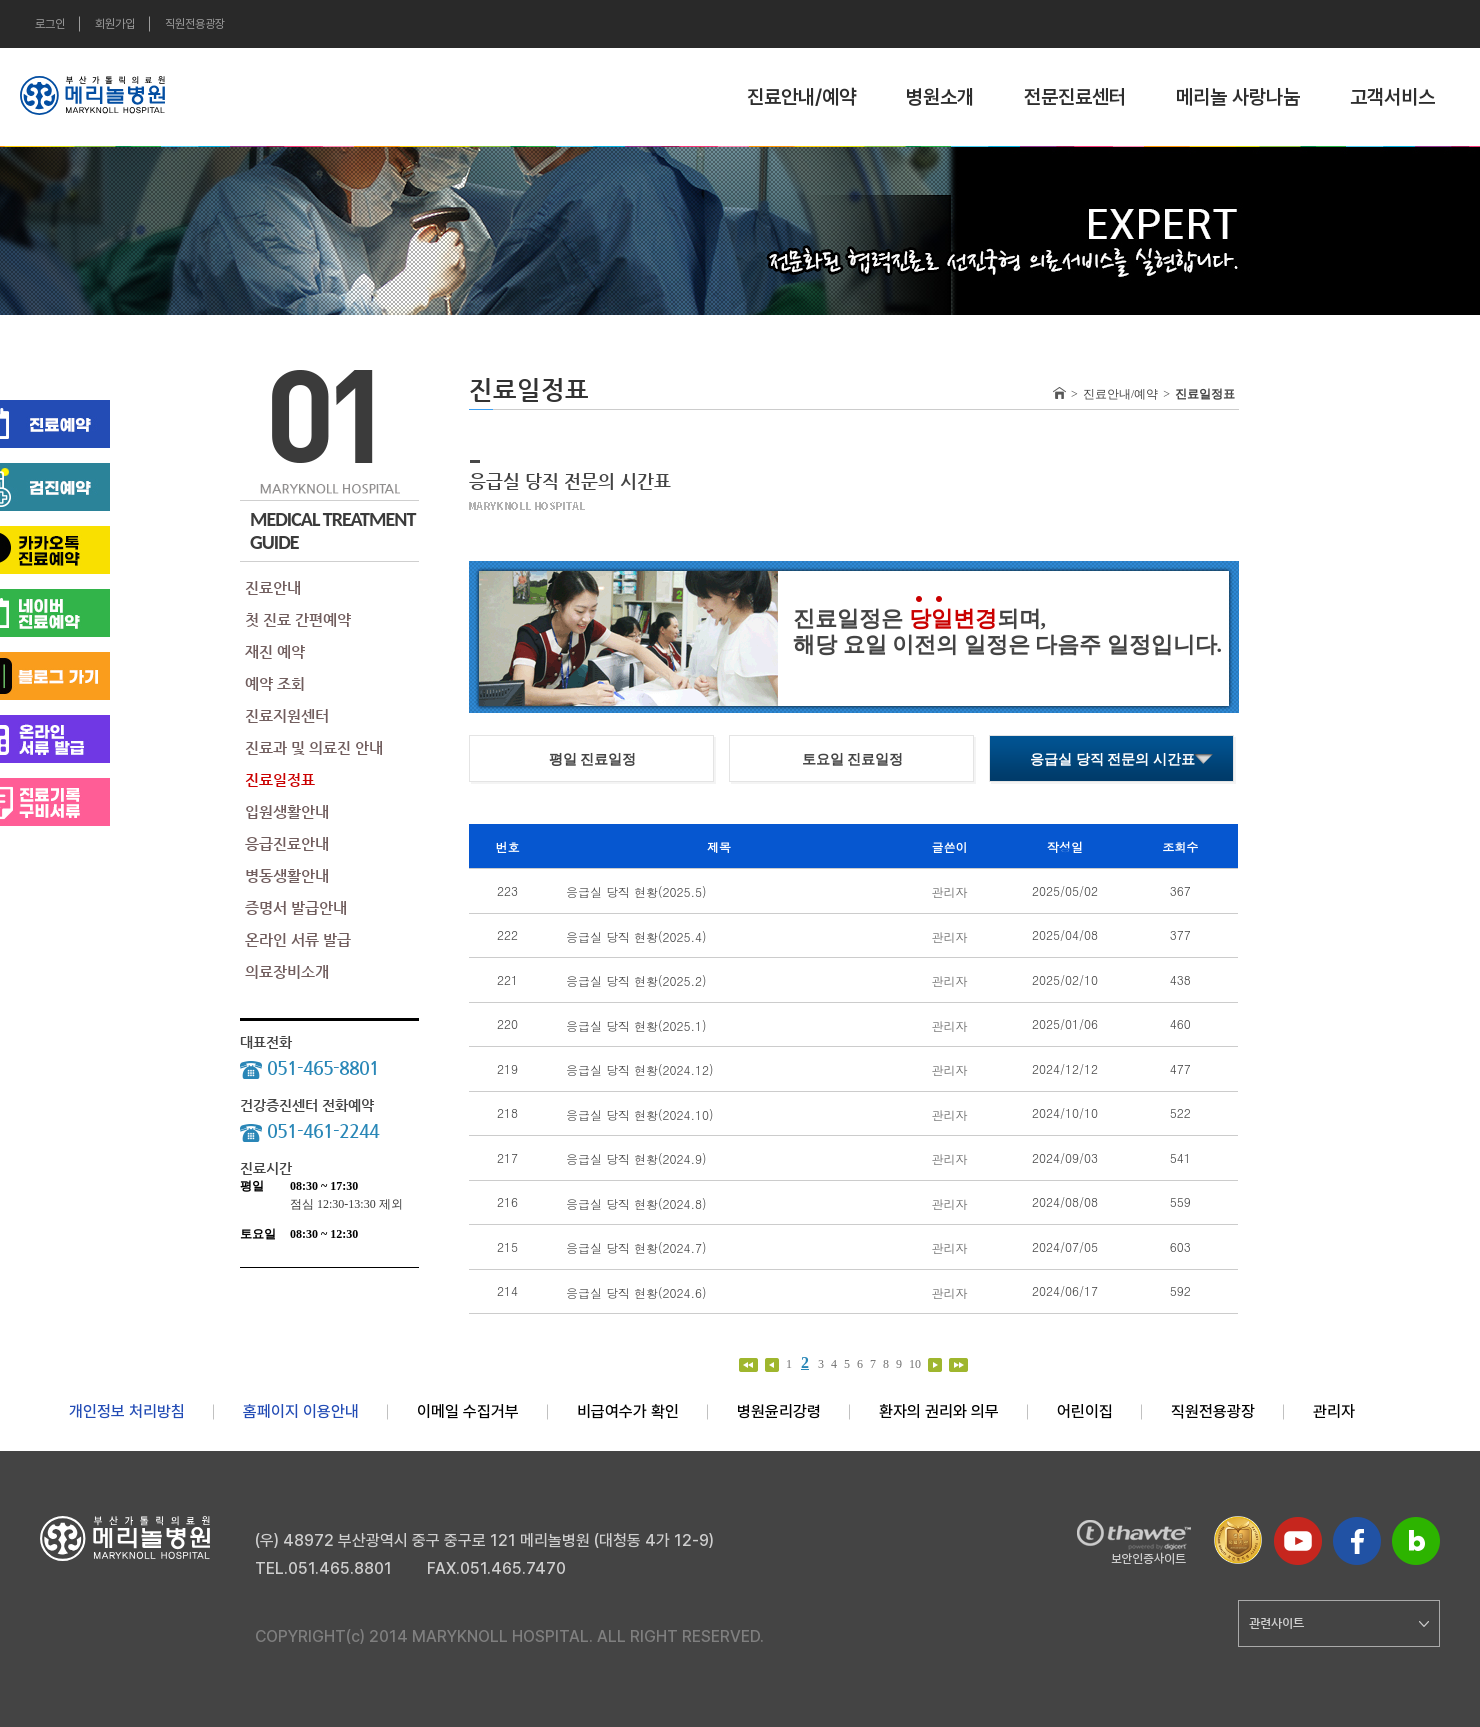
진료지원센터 (287, 715)
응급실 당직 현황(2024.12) (640, 1069)
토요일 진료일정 (853, 759)
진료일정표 (280, 779)
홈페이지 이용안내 (301, 1411)
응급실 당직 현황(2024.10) (640, 1113)
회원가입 (115, 24)
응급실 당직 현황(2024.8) (636, 1202)
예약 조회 (275, 683)
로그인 (50, 24)
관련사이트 (1339, 1623)
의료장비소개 (287, 971)
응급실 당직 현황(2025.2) (636, 980)
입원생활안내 (287, 811)
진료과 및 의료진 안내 (314, 747)
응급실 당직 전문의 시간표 (1112, 759)
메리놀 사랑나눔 (1238, 97)
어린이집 (1085, 1411)
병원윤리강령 (779, 1411)
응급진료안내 (287, 843)
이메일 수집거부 (468, 1411)
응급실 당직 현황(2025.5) (636, 891)
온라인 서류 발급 (298, 939)
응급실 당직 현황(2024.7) (636, 1247)
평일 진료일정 (593, 759)
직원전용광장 (195, 24)
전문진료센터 (1075, 97)
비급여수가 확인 (628, 1411)
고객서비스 (1392, 97)
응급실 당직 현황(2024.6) (636, 1291)
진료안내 (273, 587)
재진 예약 (275, 651)
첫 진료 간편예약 (298, 619)
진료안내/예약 (801, 97)
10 (916, 1364)
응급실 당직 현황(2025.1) (636, 1024)
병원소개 (940, 97)
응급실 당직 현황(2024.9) (636, 1158)
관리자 (1334, 1411)
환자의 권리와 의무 (939, 1411)
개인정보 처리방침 (127, 1411)
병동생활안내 (287, 875)
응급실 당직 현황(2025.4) (636, 935)
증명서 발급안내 (296, 907)
